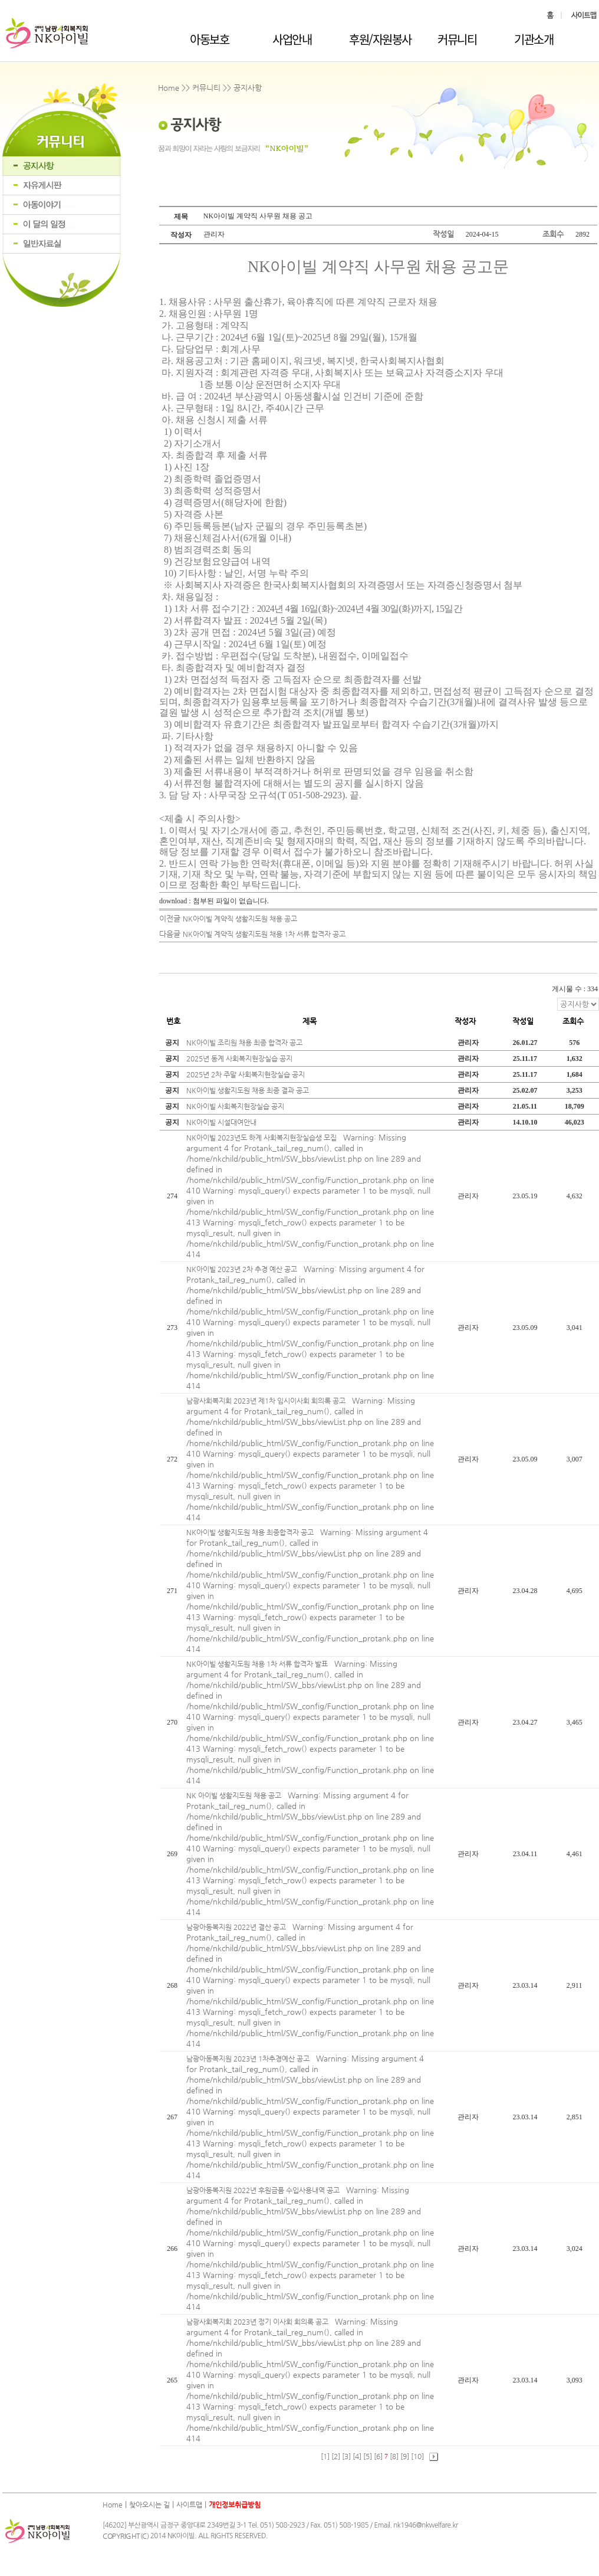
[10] (417, 2456)
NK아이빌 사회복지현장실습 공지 (235, 1106)
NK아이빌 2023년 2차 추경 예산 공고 (242, 1269)
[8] (394, 2456)
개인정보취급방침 (235, 2504)
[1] (325, 2456)
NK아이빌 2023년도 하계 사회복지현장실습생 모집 (262, 1137)
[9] (404, 2456)
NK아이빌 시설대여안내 (221, 1122)
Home (113, 2504)
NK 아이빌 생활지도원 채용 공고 (234, 1795)
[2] (335, 2456)
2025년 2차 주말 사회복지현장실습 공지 (245, 1074)
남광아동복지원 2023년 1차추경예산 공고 (248, 2058)
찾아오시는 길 (149, 2504)
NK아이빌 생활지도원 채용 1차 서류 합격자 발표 (258, 1664)
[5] (367, 2456)
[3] (346, 2456)
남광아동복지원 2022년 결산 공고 (237, 1927)
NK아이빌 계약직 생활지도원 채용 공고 (240, 919)
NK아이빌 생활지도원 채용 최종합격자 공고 (250, 1532)
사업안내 (291, 39)
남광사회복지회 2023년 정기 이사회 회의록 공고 (258, 2322)
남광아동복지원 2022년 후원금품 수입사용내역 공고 (263, 2190)
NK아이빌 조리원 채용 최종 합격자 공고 (244, 1042)
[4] (357, 2456)
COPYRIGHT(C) (126, 2536)
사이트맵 (189, 2504)
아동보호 (209, 39)
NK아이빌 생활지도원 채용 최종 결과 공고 (247, 1090)
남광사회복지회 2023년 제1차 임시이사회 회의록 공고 (266, 1401)
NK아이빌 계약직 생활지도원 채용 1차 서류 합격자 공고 (264, 934)
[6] (378, 2456)
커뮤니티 (456, 39)
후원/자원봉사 (380, 39)
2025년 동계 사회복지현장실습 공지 (239, 1058)
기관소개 (533, 39)
